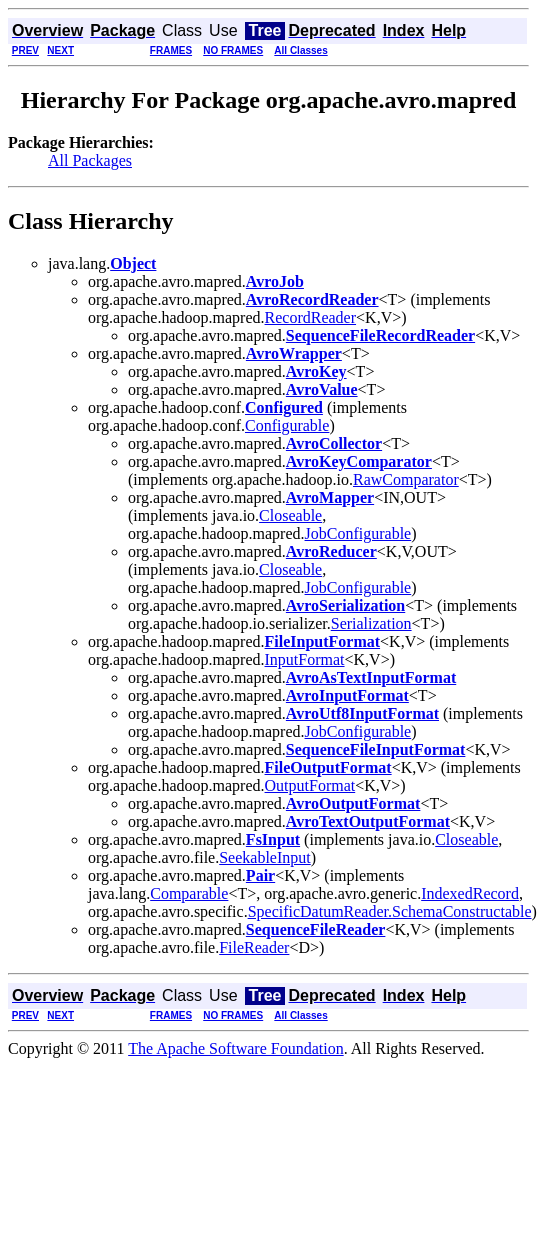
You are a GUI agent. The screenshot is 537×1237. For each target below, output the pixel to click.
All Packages (90, 160)
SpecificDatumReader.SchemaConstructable (390, 911)
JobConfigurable (358, 533)
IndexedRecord (470, 893)
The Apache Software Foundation (236, 1048)
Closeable (290, 515)
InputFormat (305, 659)
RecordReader (311, 317)
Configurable (287, 425)
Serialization (371, 623)
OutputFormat (310, 785)
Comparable (189, 893)
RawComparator (406, 479)
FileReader (254, 947)
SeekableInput (265, 857)
